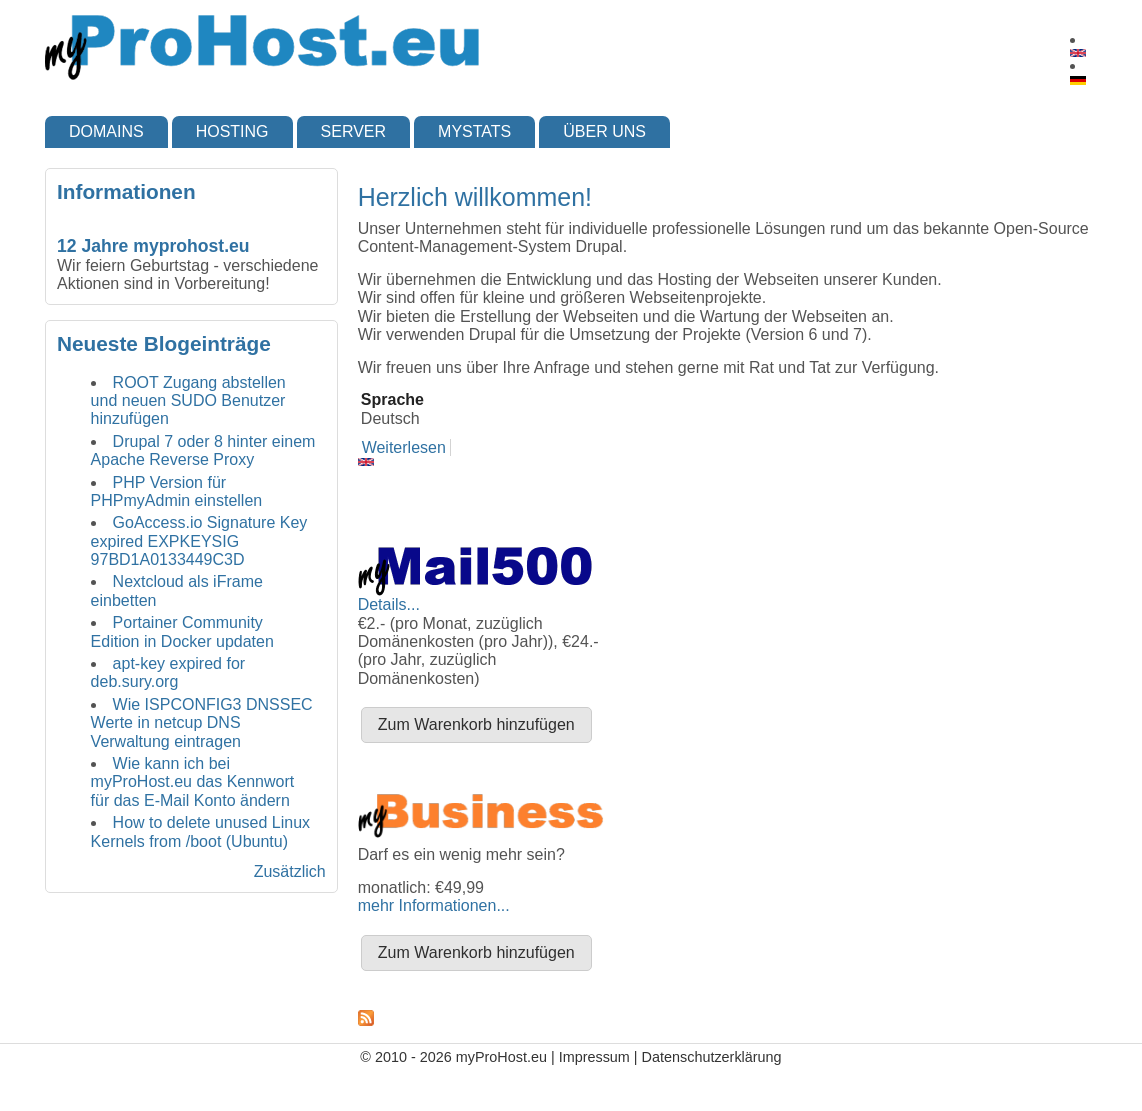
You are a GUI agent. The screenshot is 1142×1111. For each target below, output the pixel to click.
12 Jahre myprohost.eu (153, 246)
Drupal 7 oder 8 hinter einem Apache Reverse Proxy (203, 450)
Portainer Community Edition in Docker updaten (182, 631)
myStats (474, 131)
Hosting (232, 131)
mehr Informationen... (434, 905)
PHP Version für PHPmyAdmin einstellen (177, 491)
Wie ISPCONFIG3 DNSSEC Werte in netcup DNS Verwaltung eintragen (202, 723)
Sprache (392, 399)
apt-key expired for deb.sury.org (168, 672)
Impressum (594, 1057)
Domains (106, 131)
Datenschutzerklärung (712, 1057)
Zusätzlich (290, 871)
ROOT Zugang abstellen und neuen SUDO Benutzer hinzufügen (188, 401)
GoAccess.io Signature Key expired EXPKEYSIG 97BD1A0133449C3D (199, 541)
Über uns (604, 131)
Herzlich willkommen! (475, 197)
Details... (389, 604)
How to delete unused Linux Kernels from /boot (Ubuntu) (200, 831)
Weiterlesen (404, 447)
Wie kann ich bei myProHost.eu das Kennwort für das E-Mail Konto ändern (193, 782)
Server (354, 131)
